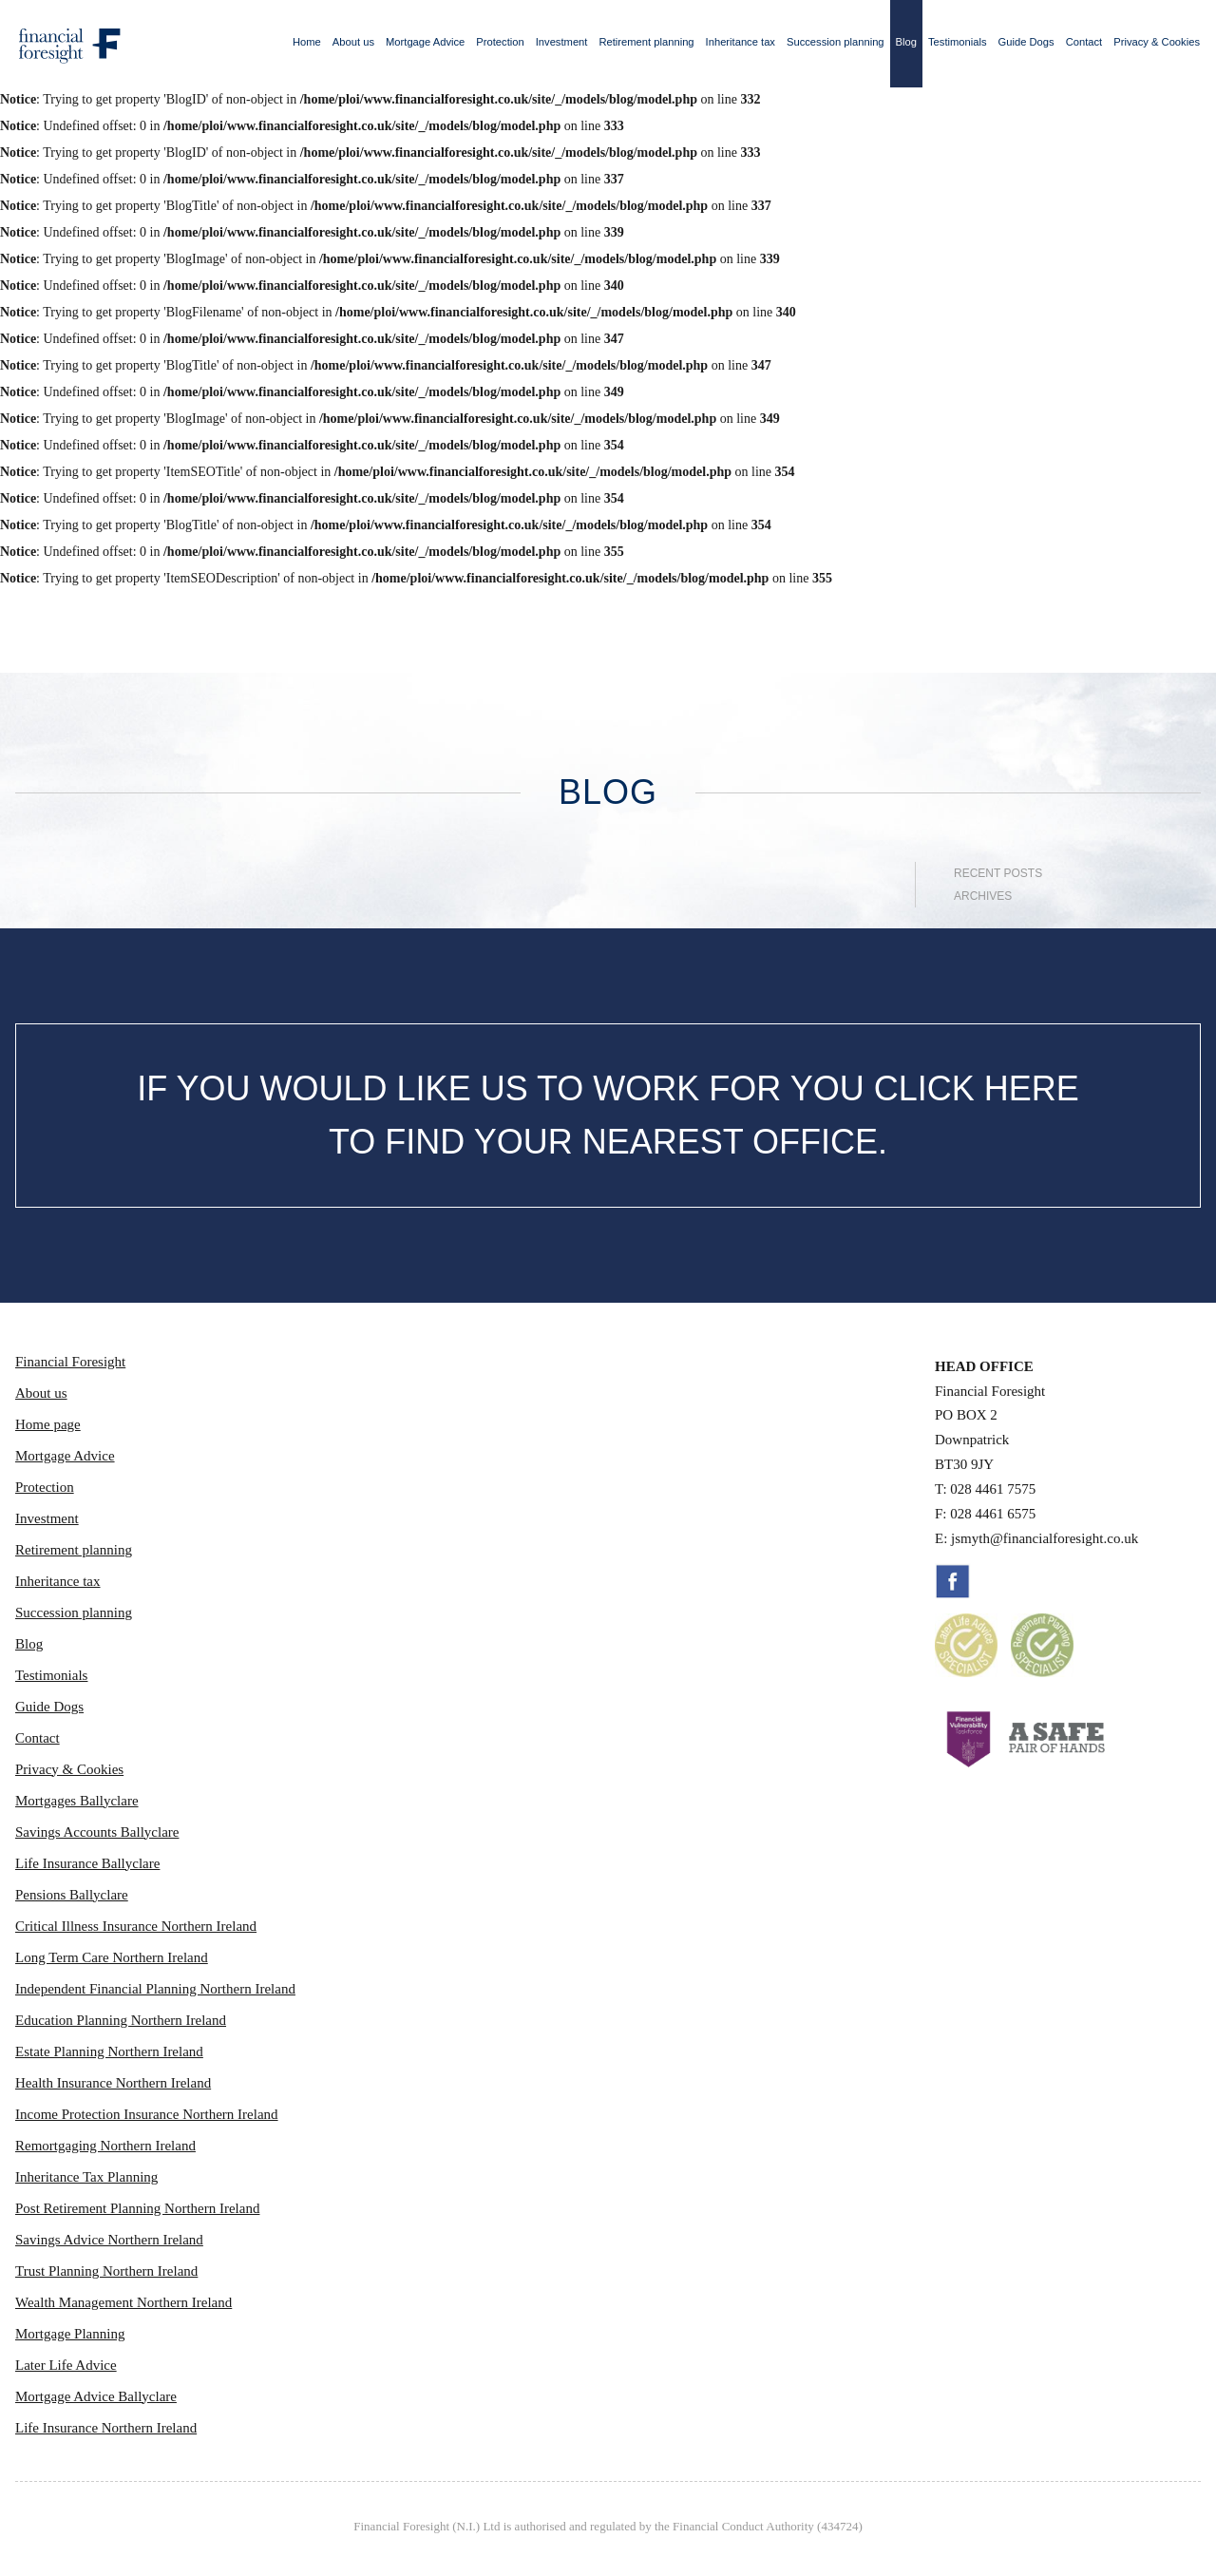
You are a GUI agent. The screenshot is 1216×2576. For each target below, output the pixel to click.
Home (307, 42)
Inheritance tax (740, 42)
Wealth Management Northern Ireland (123, 2302)
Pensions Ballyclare (71, 1894)
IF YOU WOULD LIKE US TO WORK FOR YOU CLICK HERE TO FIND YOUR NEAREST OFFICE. (608, 1115)
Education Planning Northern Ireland (120, 2020)
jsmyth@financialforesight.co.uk (1044, 1538)
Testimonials (957, 42)
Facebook (953, 1581)
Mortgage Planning (69, 2333)
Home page (48, 1424)
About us (353, 42)
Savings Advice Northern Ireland (109, 2239)
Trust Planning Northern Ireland (106, 2271)
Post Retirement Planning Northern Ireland (137, 2208)
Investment (562, 42)
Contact (1084, 42)
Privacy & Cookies (1156, 42)
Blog (906, 42)
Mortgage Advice (425, 42)
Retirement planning (646, 42)
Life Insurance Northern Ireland (106, 2427)
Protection (499, 42)
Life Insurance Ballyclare (87, 1863)
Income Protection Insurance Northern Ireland (146, 2114)
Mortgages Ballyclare (77, 1800)
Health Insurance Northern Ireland (113, 2082)
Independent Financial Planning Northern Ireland (155, 1988)
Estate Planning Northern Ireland (109, 2051)
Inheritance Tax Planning (86, 2177)
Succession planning (835, 42)
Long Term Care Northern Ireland (111, 1957)
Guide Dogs (1026, 42)
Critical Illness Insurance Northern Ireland (135, 1926)
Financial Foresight (70, 1361)
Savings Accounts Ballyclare (97, 1832)
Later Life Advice (66, 2365)
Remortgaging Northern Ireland (105, 2145)
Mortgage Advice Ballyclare (96, 2396)
